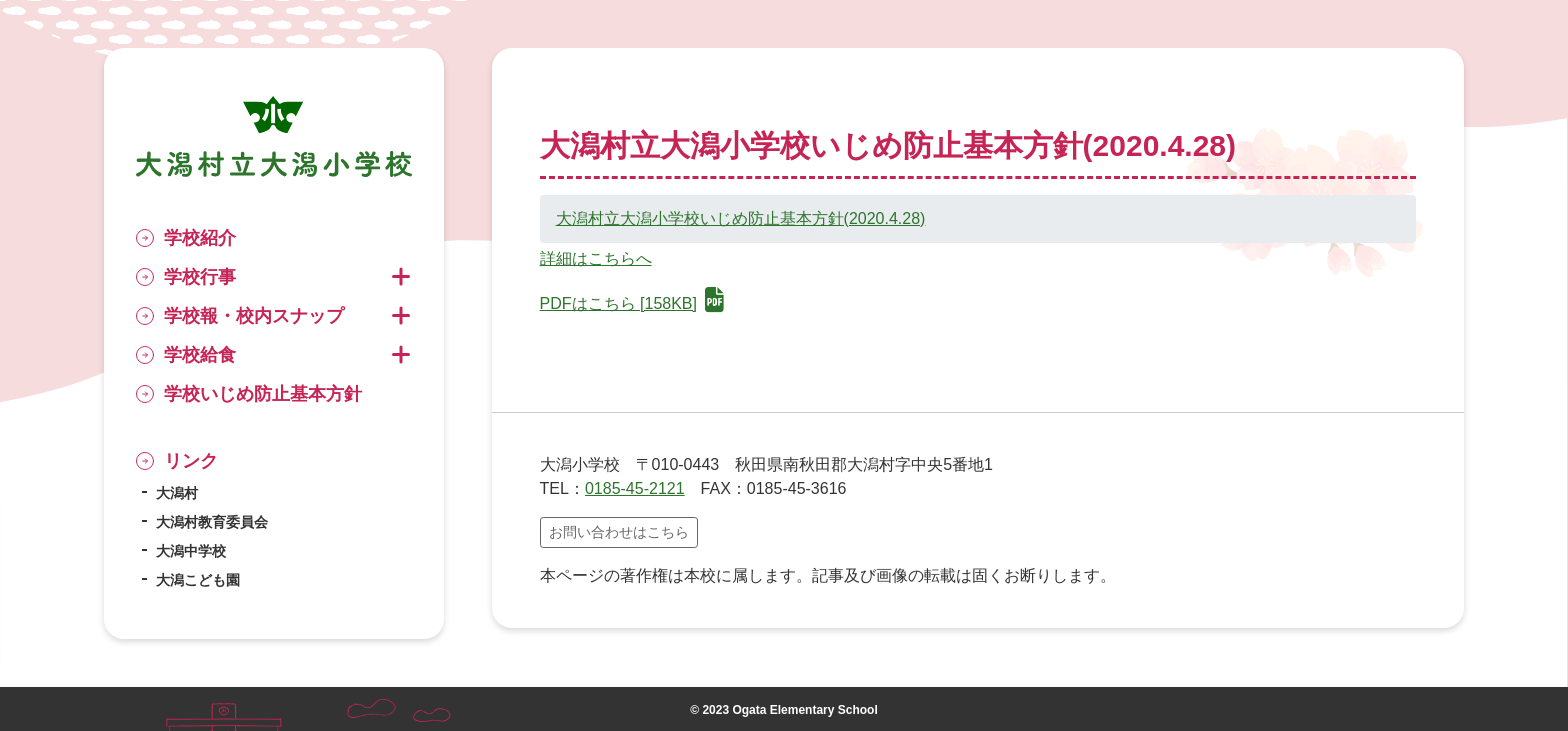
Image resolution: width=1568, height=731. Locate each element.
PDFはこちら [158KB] (632, 303)
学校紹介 (200, 238)
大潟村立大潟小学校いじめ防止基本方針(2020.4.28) (741, 218)
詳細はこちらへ (596, 258)
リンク (191, 461)
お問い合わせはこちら (619, 532)
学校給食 (200, 355)
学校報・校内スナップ (254, 316)
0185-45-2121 (635, 488)
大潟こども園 (198, 580)
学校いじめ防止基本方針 (263, 394)
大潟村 (177, 493)
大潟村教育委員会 (212, 522)
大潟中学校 (191, 551)
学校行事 (200, 277)
